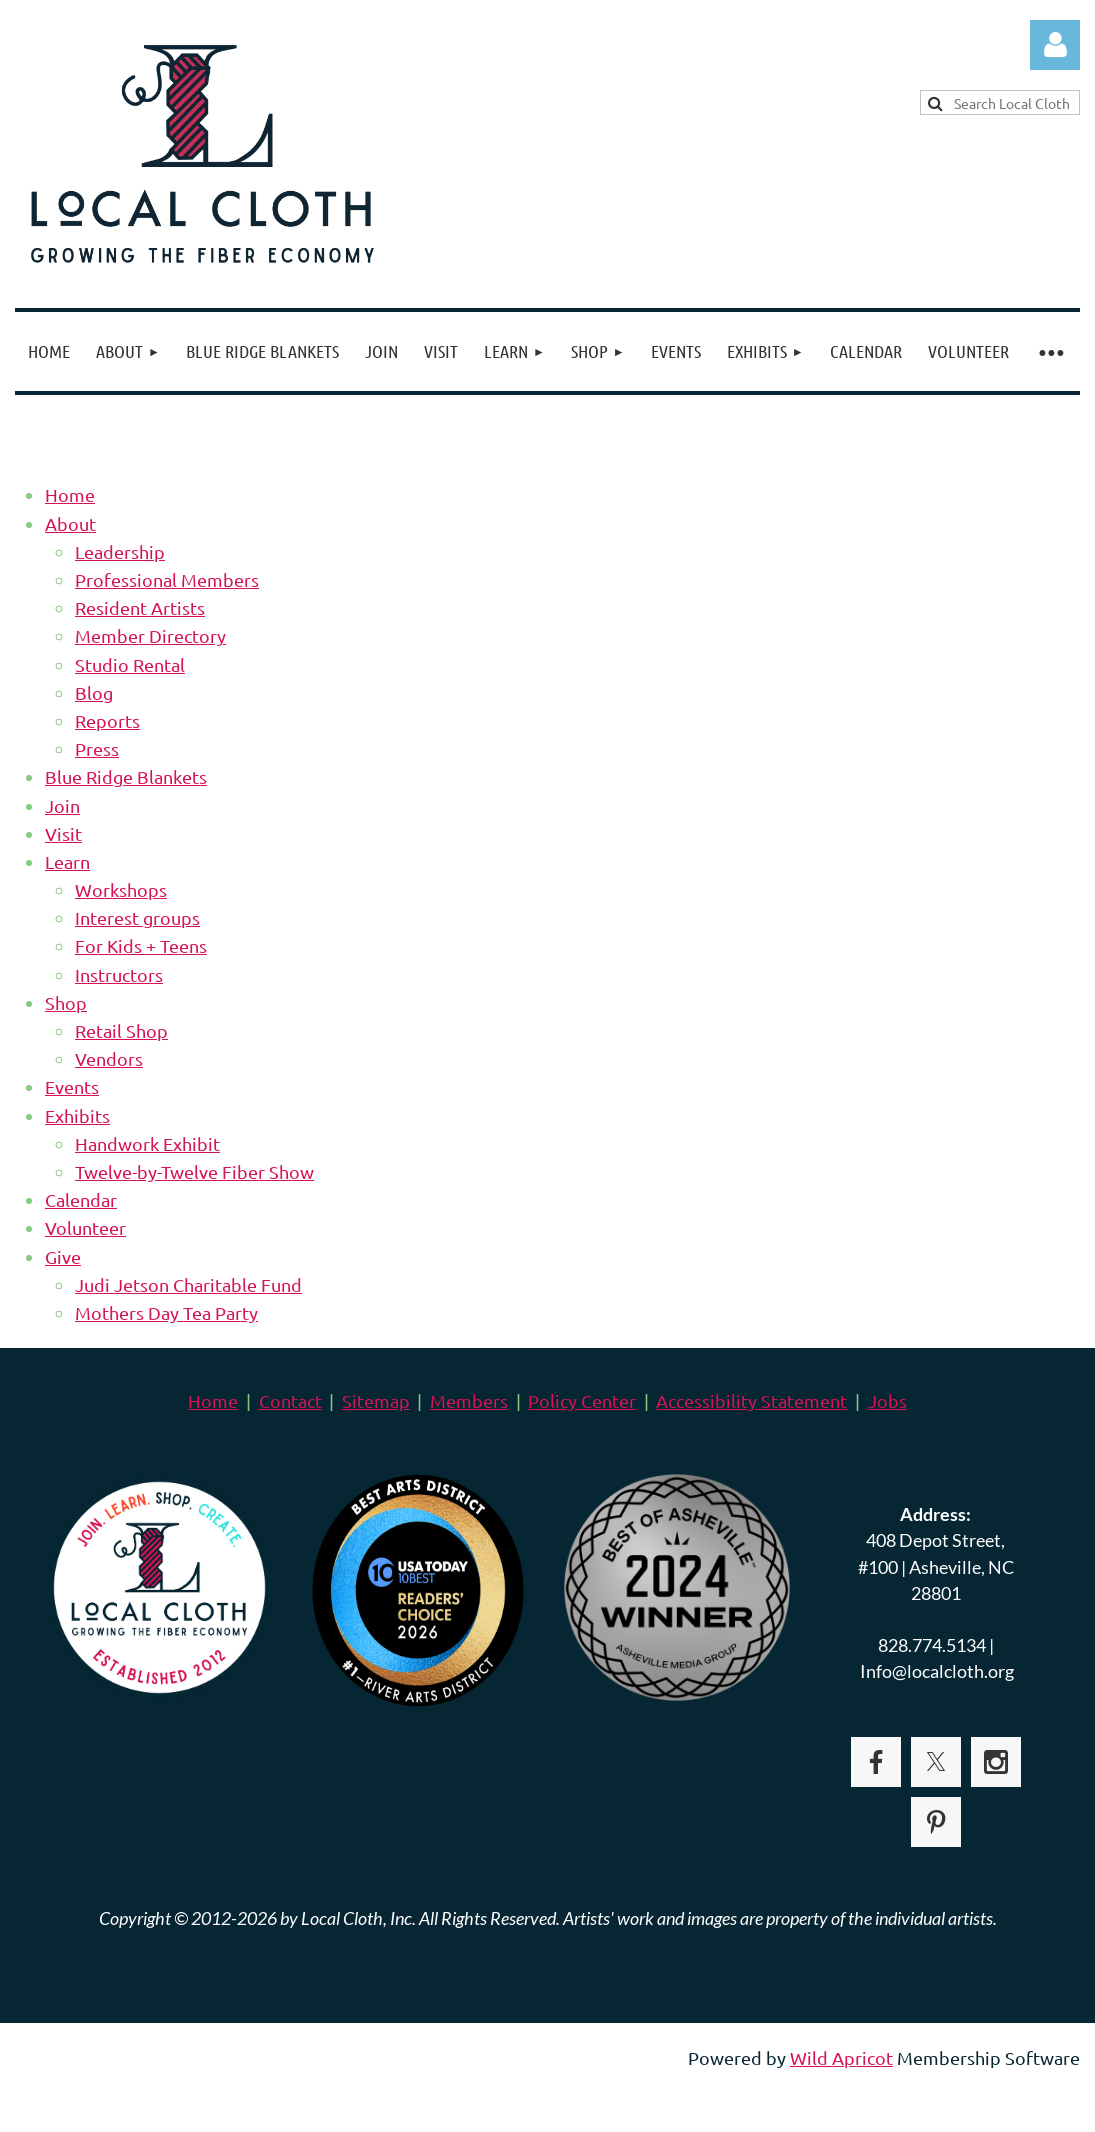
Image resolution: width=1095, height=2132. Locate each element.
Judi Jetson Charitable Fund (188, 1284)
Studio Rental (130, 664)
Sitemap (376, 1400)
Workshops (121, 889)
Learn (67, 861)
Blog (94, 692)
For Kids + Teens (141, 945)
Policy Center (582, 1400)
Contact (290, 1400)
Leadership (120, 551)
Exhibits (77, 1115)
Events (72, 1086)
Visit (63, 833)
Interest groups (137, 917)
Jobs (887, 1400)
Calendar (81, 1199)
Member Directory (150, 635)
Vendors (109, 1058)
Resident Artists (140, 607)
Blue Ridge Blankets (126, 776)
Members (469, 1400)
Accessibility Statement (751, 1400)
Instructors (119, 974)
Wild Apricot (841, 2057)
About (70, 523)
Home (70, 494)
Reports (107, 720)
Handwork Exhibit (147, 1143)
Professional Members (167, 579)
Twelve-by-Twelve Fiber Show (194, 1171)
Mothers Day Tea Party (166, 1312)
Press (97, 748)
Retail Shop (121, 1030)
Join (62, 805)
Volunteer (85, 1227)
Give (63, 1256)
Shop (66, 1002)
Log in (1055, 45)
